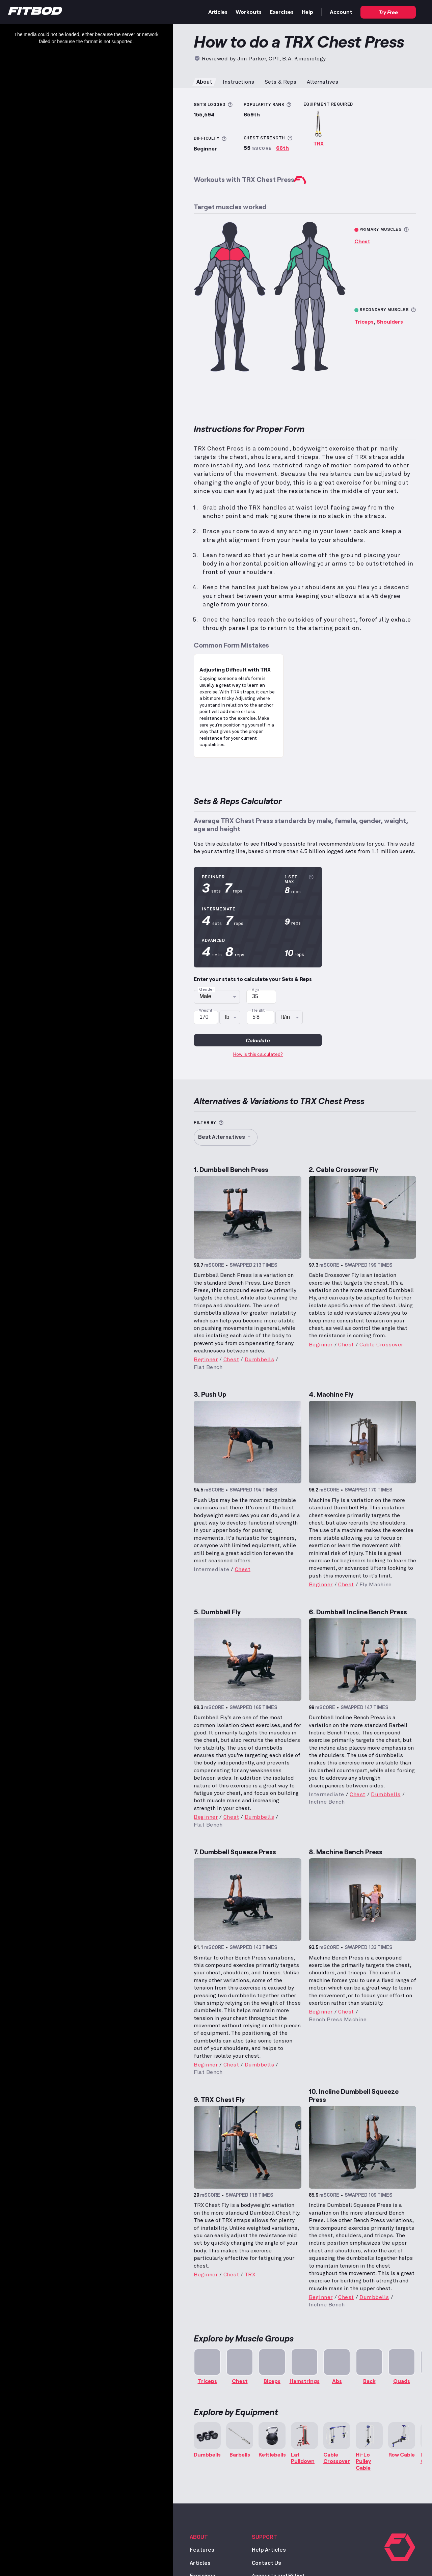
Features (202, 2550)
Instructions (238, 82)
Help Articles (269, 2550)
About (204, 82)
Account (341, 11)
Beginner (206, 1359)
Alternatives (322, 82)
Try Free (388, 12)
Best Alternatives (225, 1137)
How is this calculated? (258, 1054)
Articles (217, 11)
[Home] (35, 12)
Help (307, 11)
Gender (206, 990)
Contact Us (266, 2563)
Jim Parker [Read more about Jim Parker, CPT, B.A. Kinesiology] (251, 58)
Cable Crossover (381, 1344)
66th (282, 147)
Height (258, 1011)
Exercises (282, 11)
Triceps (364, 321)
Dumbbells (259, 1359)
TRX (318, 143)
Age (255, 990)
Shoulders (390, 321)
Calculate (258, 1040)
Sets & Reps (280, 82)
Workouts (249, 11)
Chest (362, 241)
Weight (206, 1011)
